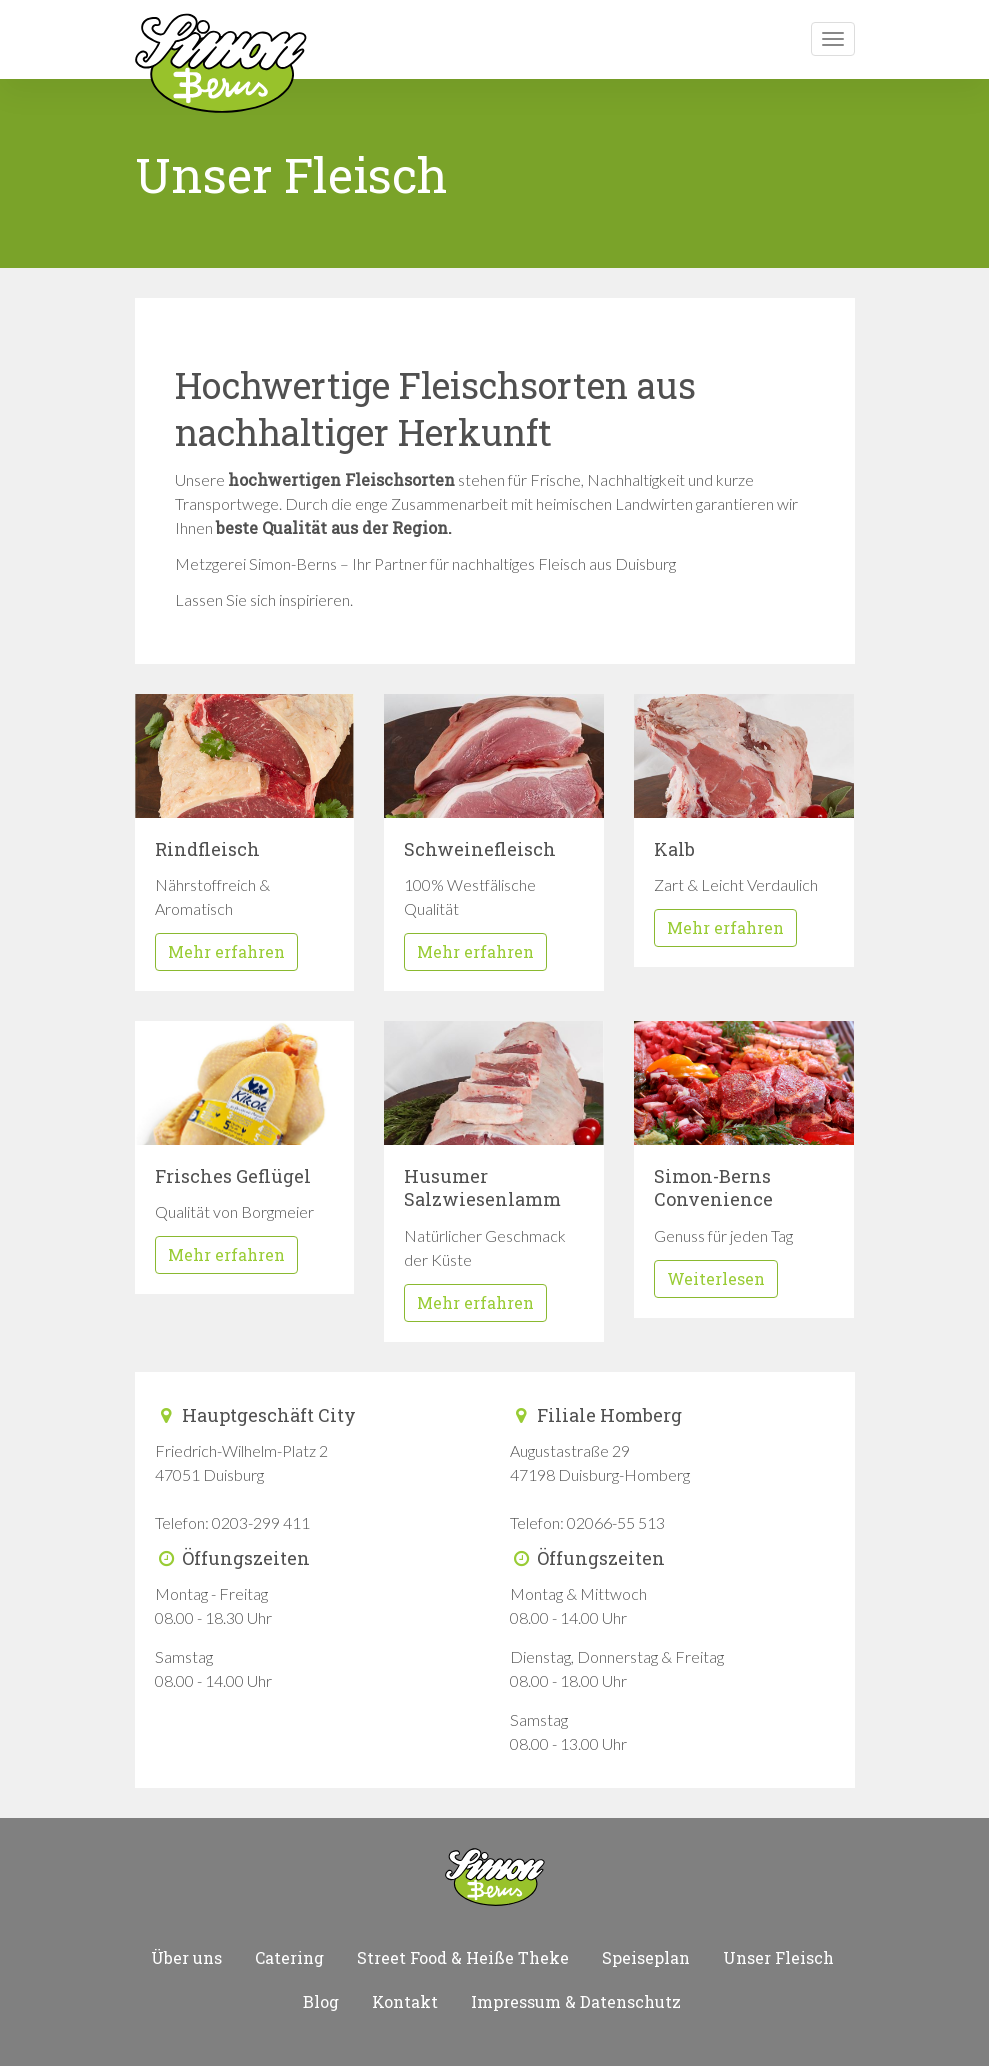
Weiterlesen (716, 1278)
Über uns (186, 1957)
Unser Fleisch (778, 1957)
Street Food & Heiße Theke (463, 1957)
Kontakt (405, 2001)
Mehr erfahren (226, 951)
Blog (321, 2001)
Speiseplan (646, 1957)
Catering (289, 1957)
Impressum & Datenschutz (576, 2001)
